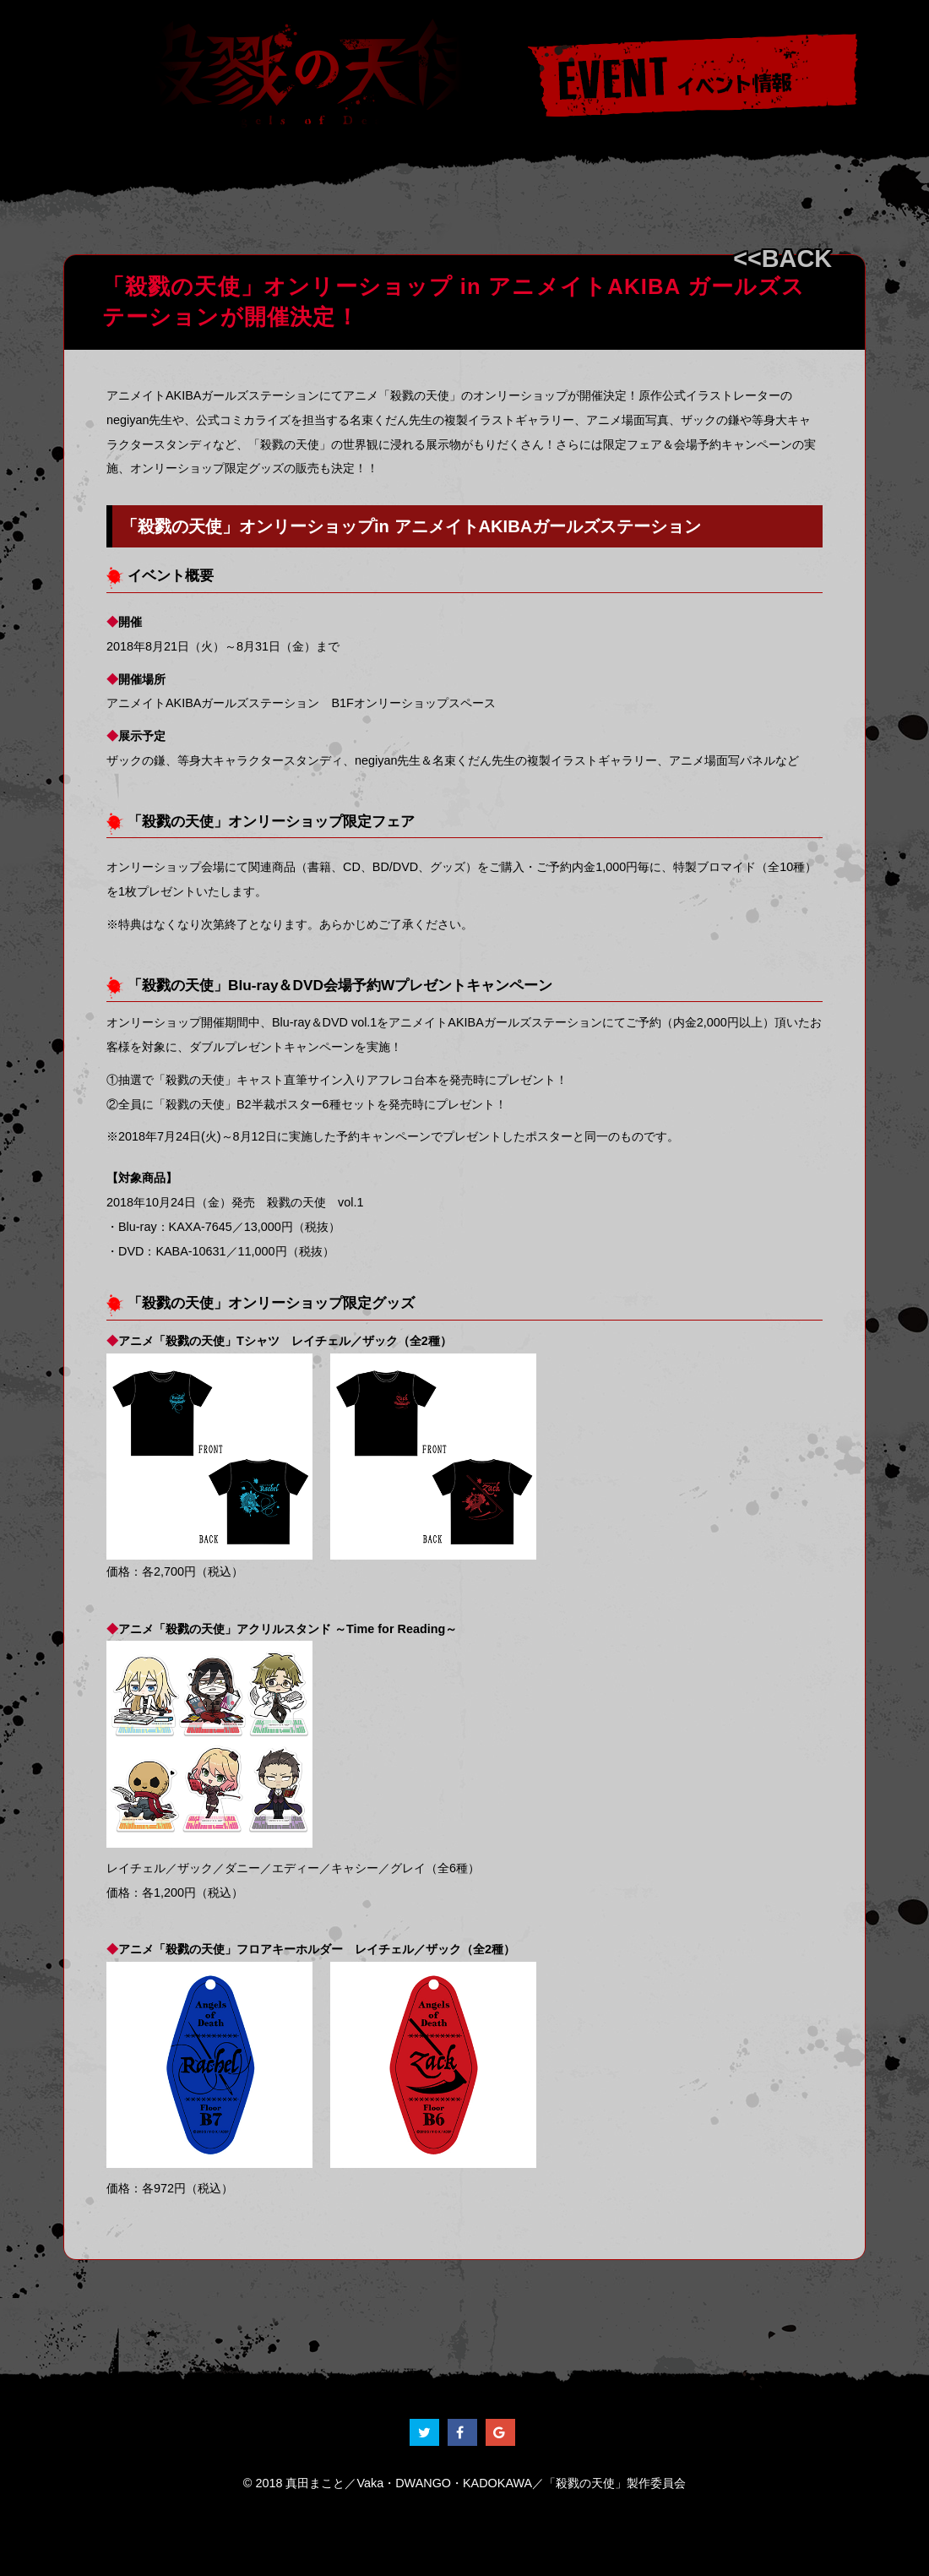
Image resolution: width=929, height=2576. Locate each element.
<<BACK (782, 258)
